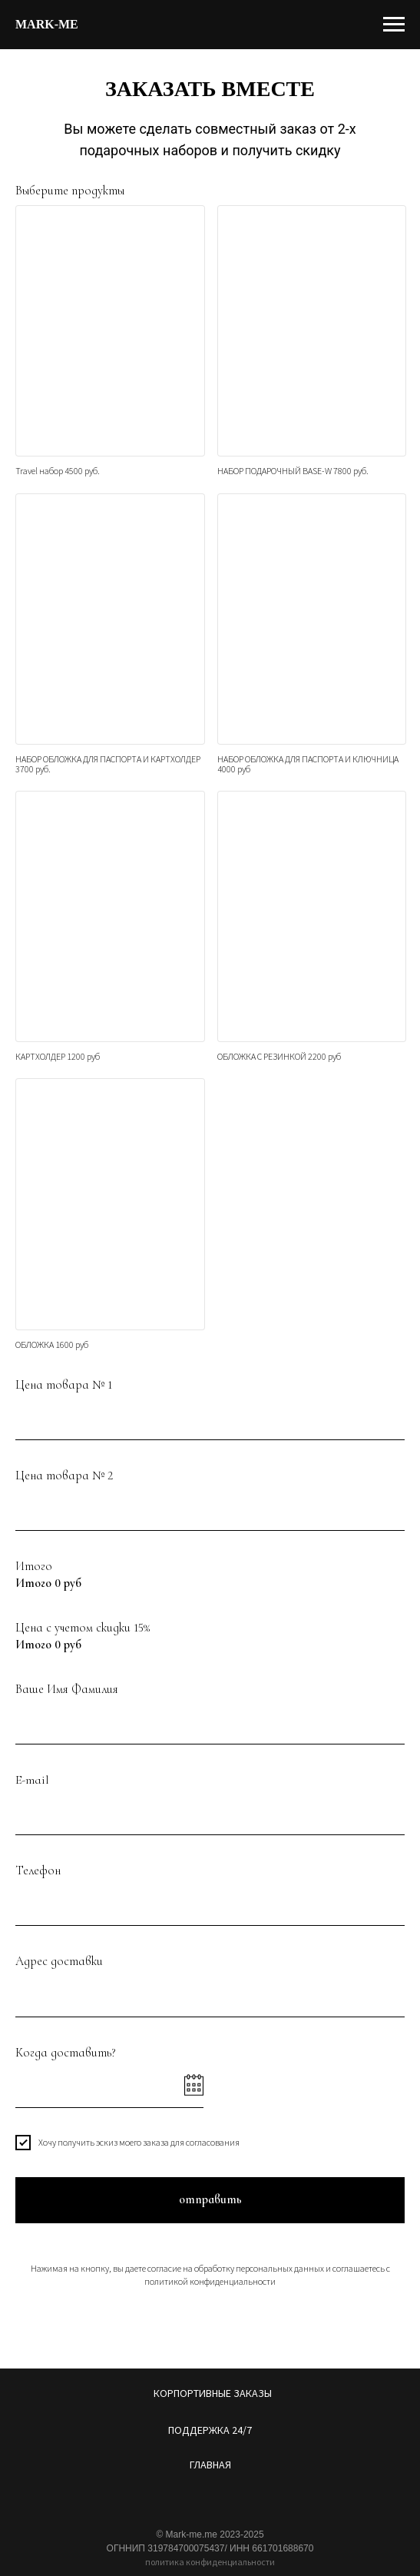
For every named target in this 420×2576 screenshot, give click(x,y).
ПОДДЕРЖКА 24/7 (210, 2430)
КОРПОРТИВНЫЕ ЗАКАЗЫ (213, 2393)
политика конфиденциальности (210, 2562)
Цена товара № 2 (64, 1475)
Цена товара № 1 (63, 1385)
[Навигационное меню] (394, 24)
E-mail (32, 1780)
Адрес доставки (59, 1961)
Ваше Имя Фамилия (66, 1689)
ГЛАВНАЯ (210, 2464)
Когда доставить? (65, 2052)
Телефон (38, 1870)
